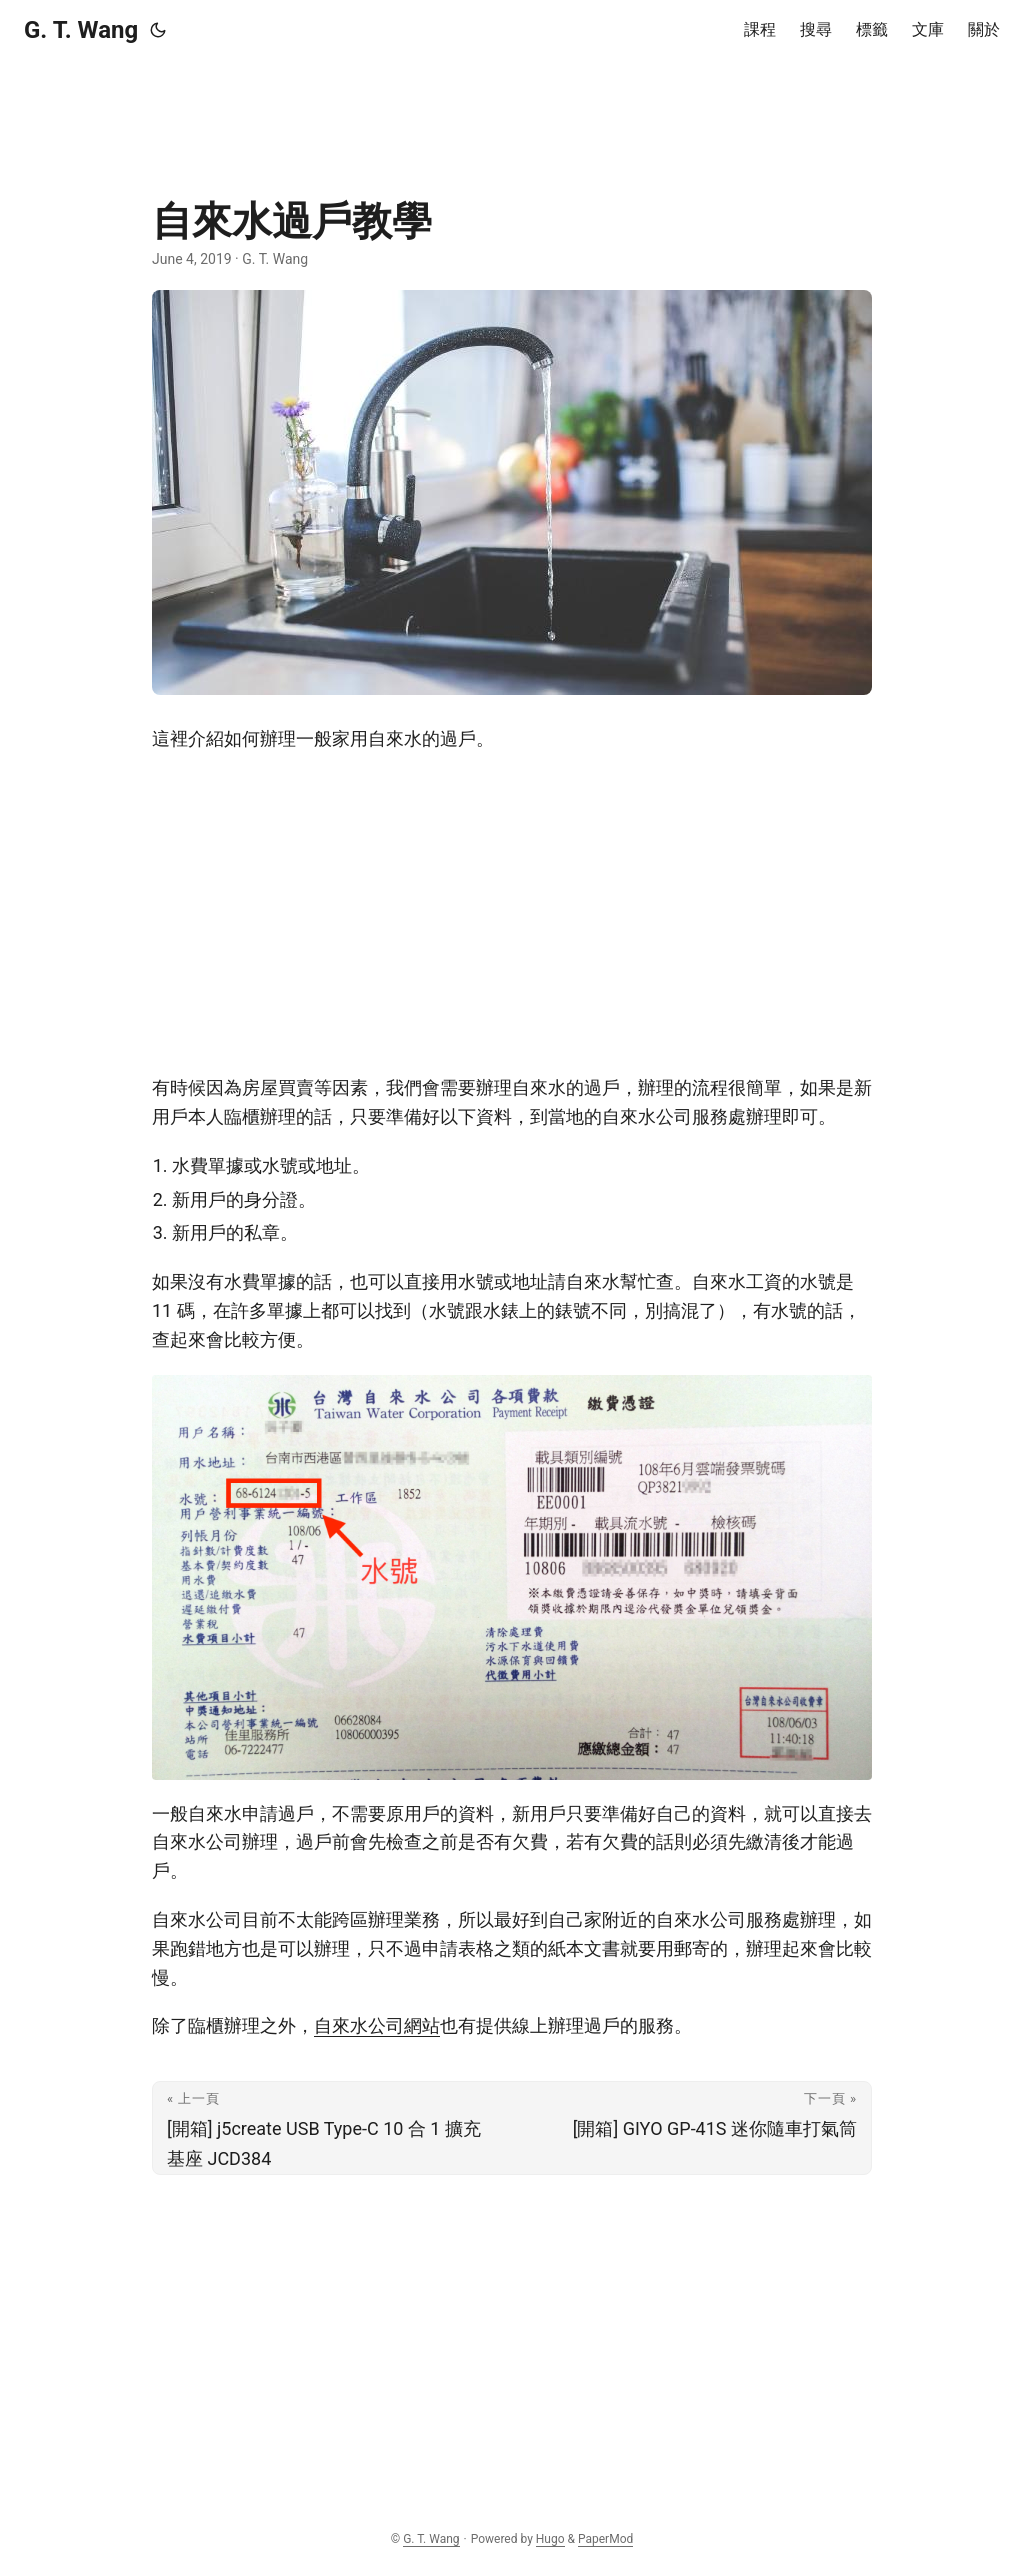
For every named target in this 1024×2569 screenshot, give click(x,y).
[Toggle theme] (158, 30)
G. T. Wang (81, 30)
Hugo (550, 2539)
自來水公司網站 (377, 2025)
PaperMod (605, 2539)
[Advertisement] (512, 105)
